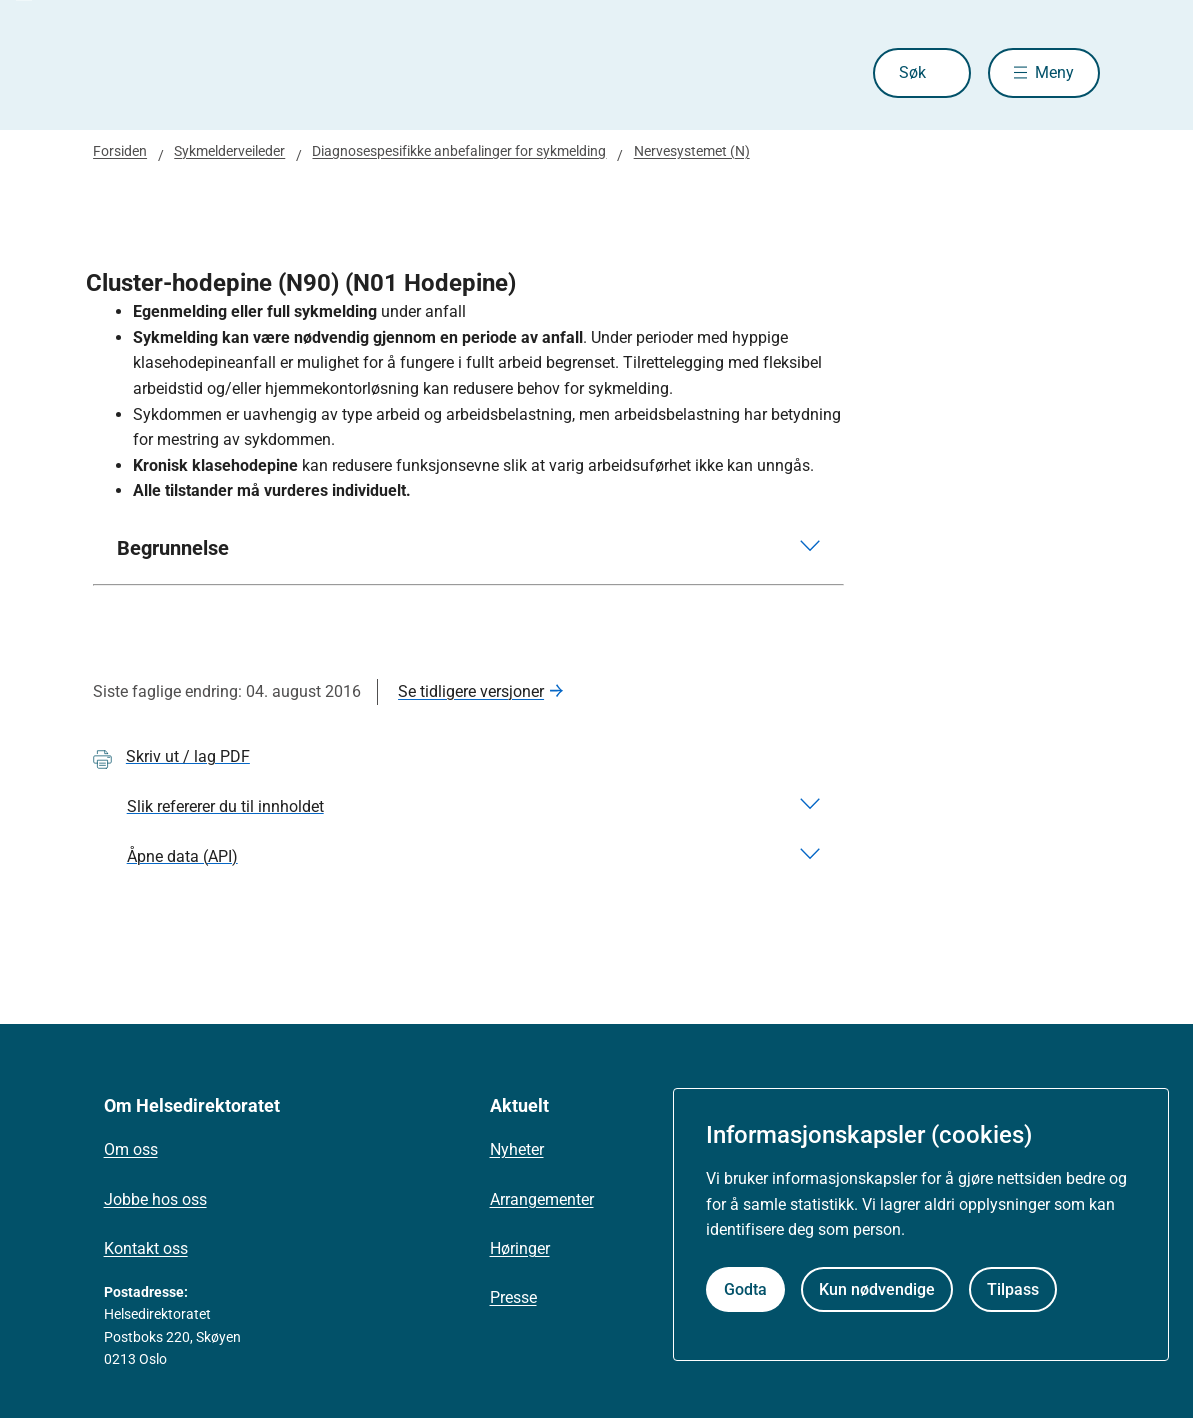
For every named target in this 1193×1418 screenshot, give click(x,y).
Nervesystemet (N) (692, 151)
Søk (912, 72)
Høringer (520, 1248)
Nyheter (517, 1149)
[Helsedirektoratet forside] (237, 73)
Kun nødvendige (877, 1289)
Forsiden (120, 151)
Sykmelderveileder (229, 151)
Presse (513, 1297)
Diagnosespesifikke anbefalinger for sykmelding (459, 151)
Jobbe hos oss (155, 1199)
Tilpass (1013, 1289)
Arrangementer (542, 1199)
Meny (1054, 72)
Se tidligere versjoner (471, 691)
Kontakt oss (146, 1248)
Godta (745, 1289)
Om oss (131, 1149)
